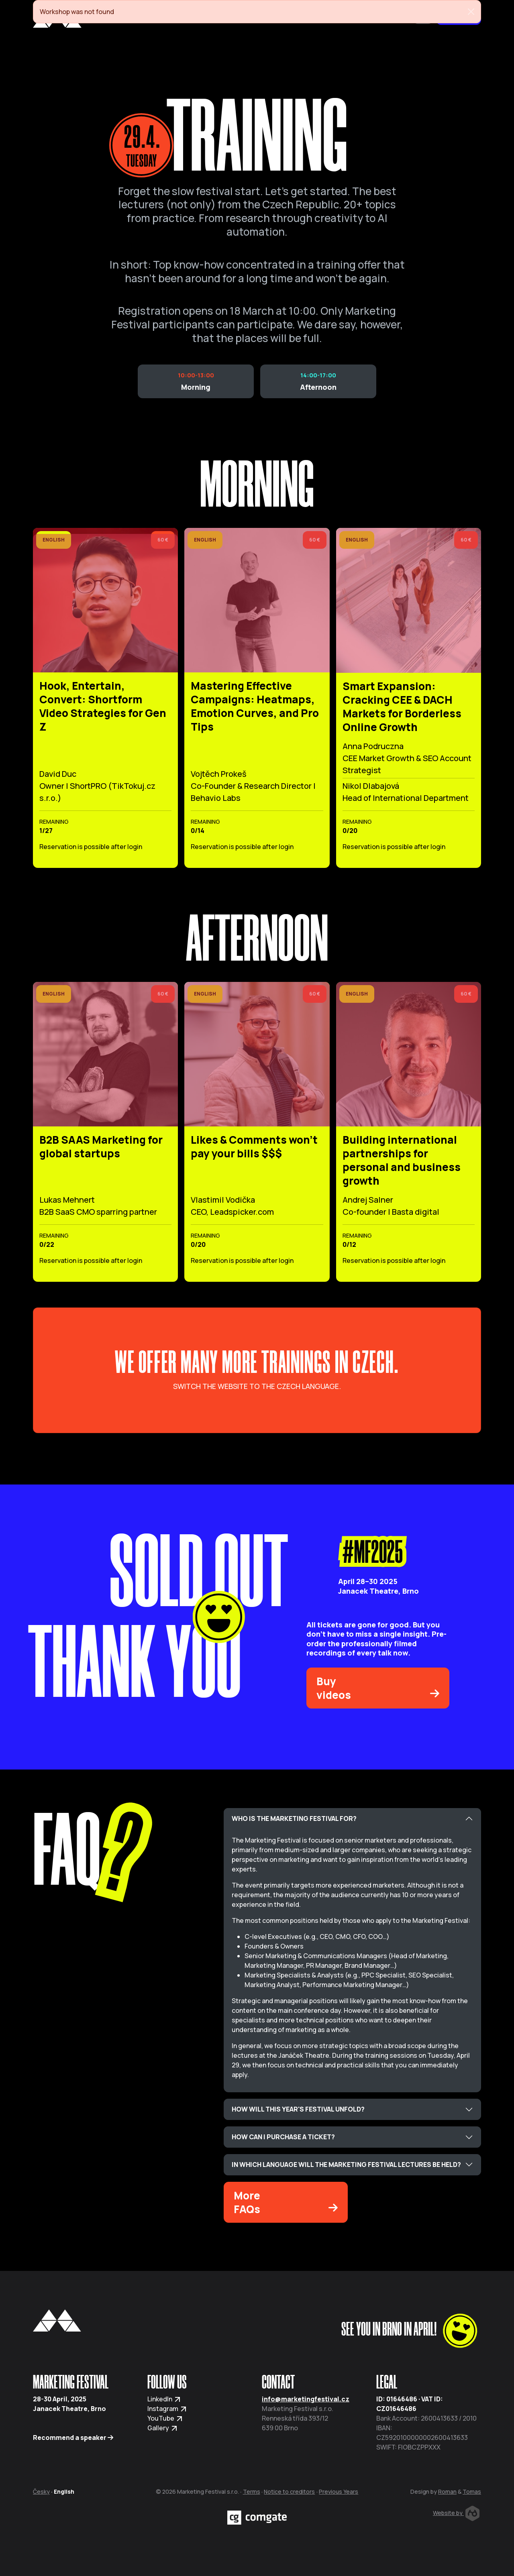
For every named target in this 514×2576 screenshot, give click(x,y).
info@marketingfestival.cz (305, 2399)
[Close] (471, 11)
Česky (41, 2491)
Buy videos (377, 1688)
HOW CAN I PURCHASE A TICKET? (283, 2136)
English (64, 2491)
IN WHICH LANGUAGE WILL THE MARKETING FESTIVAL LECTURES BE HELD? (346, 2164)
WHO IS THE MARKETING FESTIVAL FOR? (294, 1818)
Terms (251, 2491)
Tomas (472, 2491)
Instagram (167, 2408)
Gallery (162, 2427)
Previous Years (338, 2491)
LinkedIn (164, 2399)
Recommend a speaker (73, 2437)
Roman (447, 2491)
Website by (456, 2513)
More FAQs (286, 2202)
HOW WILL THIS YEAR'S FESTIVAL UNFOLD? (298, 2109)
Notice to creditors (289, 2491)
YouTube (165, 2418)
